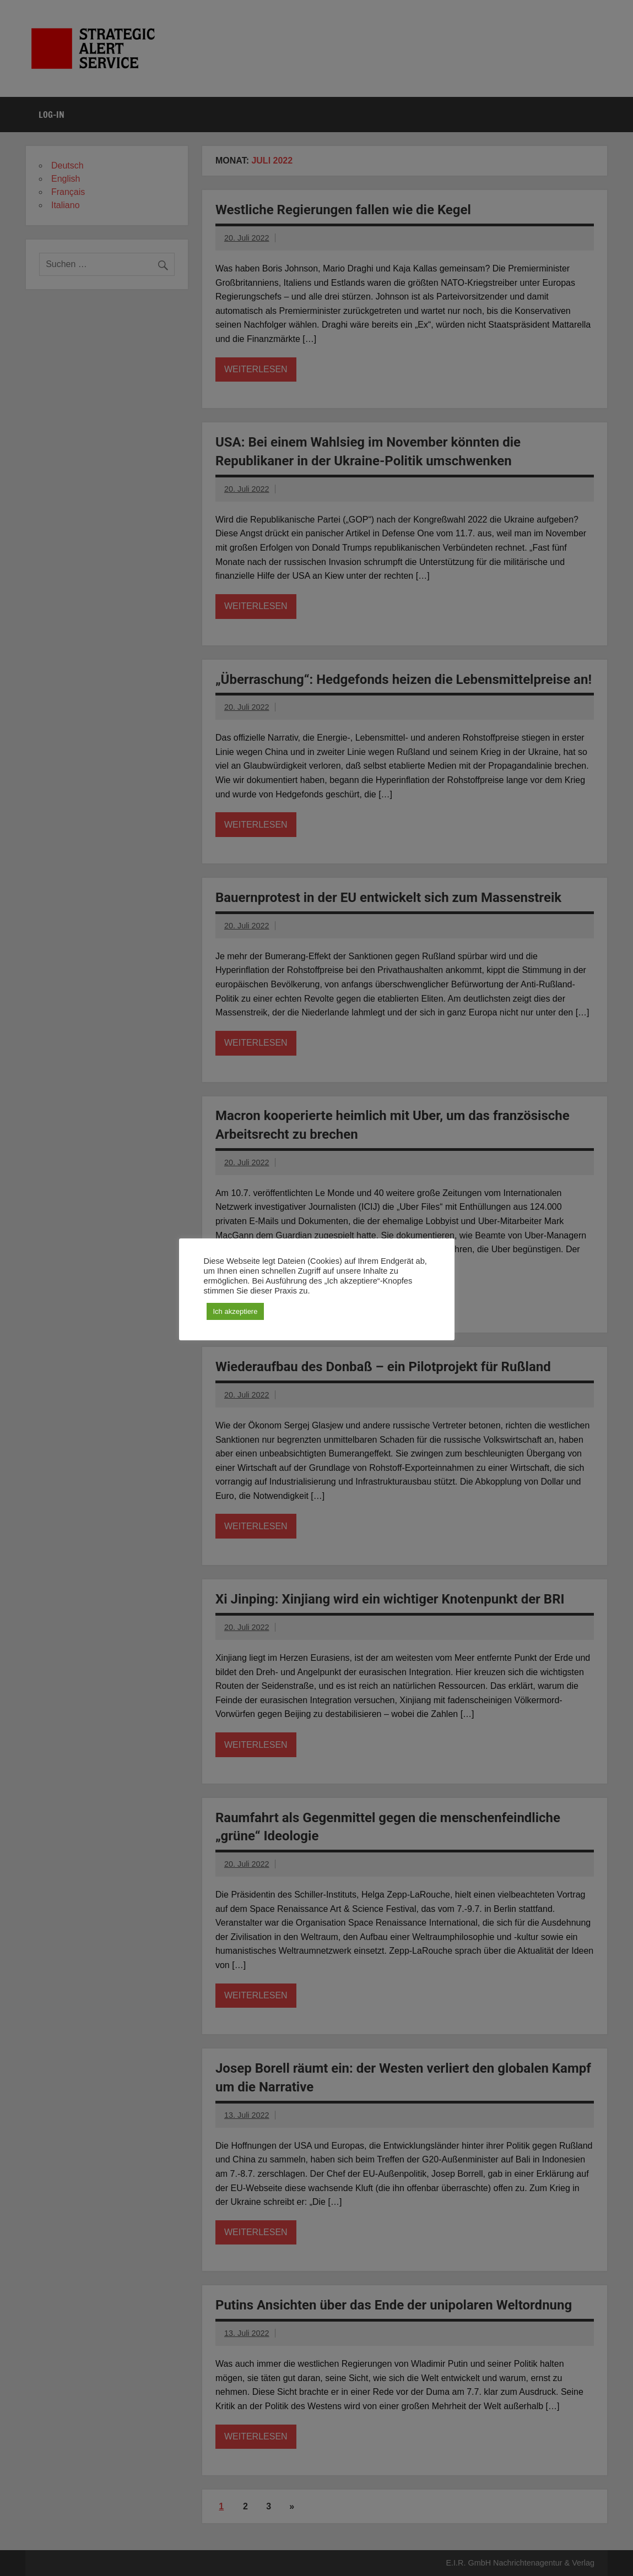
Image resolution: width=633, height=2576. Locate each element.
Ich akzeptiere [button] (235, 1311)
